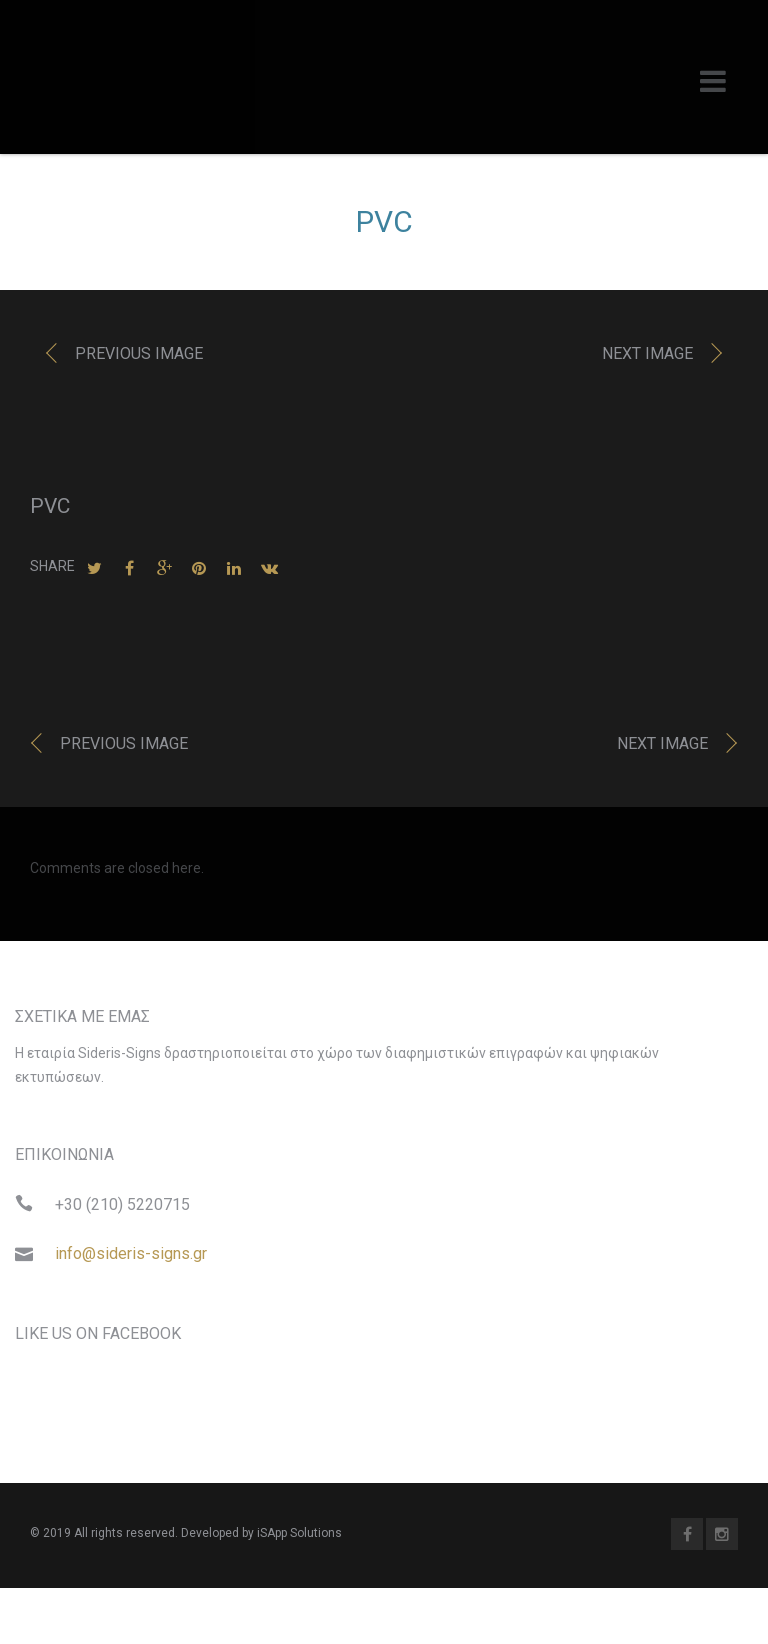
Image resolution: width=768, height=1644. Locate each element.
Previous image (139, 358)
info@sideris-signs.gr (131, 1258)
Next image (647, 358)
